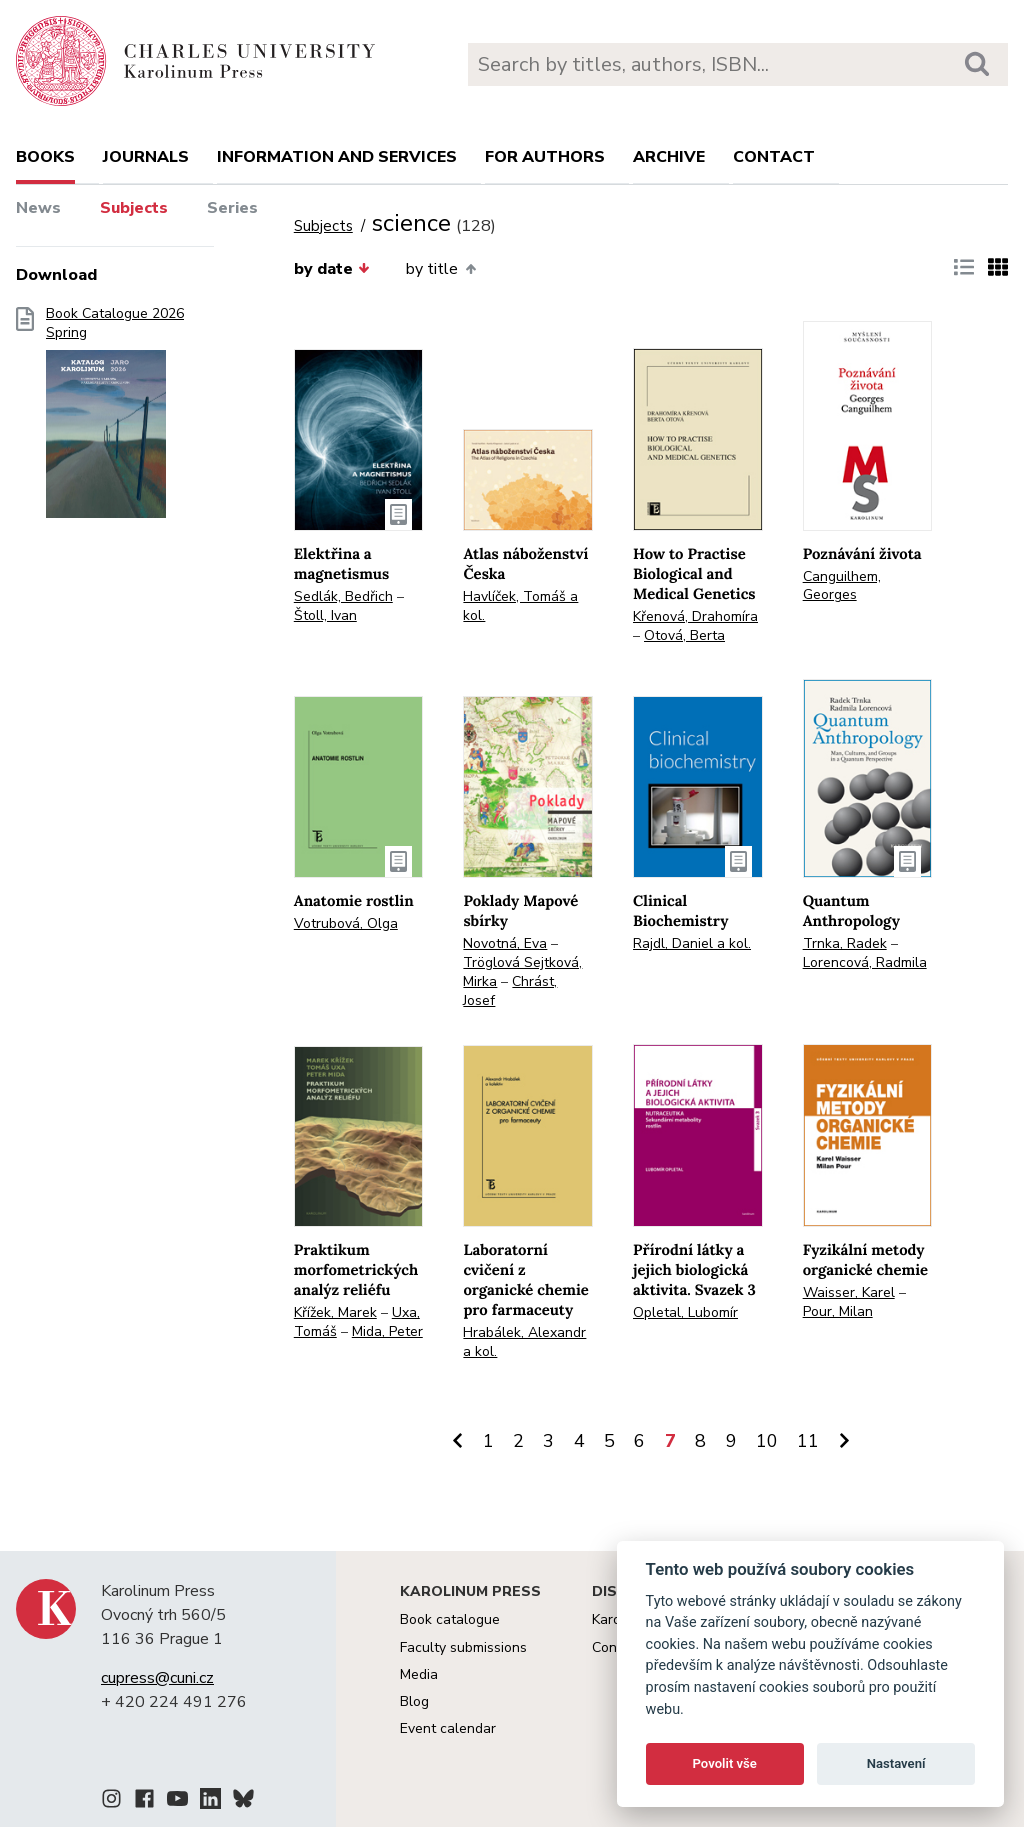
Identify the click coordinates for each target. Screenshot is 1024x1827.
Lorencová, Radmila (865, 962)
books (45, 157)
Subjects (134, 208)
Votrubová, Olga (346, 923)
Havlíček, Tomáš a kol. (520, 606)
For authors (545, 157)
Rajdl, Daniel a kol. (692, 943)
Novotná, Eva (505, 943)
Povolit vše (725, 1763)
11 (808, 1441)
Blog (414, 1701)
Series (232, 208)
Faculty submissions (463, 1647)
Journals (146, 157)
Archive (669, 157)
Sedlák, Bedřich (343, 596)
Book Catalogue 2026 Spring (115, 419)
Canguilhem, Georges (842, 586)
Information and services (337, 157)
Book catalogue (450, 1619)
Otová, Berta (684, 635)
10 (767, 1441)
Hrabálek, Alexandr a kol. (524, 1342)
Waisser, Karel (849, 1292)
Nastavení (896, 1763)
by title (440, 269)
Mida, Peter (387, 1331)
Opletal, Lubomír (685, 1312)
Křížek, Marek (335, 1312)
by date (332, 269)
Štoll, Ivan (325, 615)
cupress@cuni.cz (157, 1678)
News (38, 208)
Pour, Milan (838, 1311)
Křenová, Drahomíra (695, 616)
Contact (774, 157)
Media (419, 1674)
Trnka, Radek (845, 943)
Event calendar (448, 1728)
